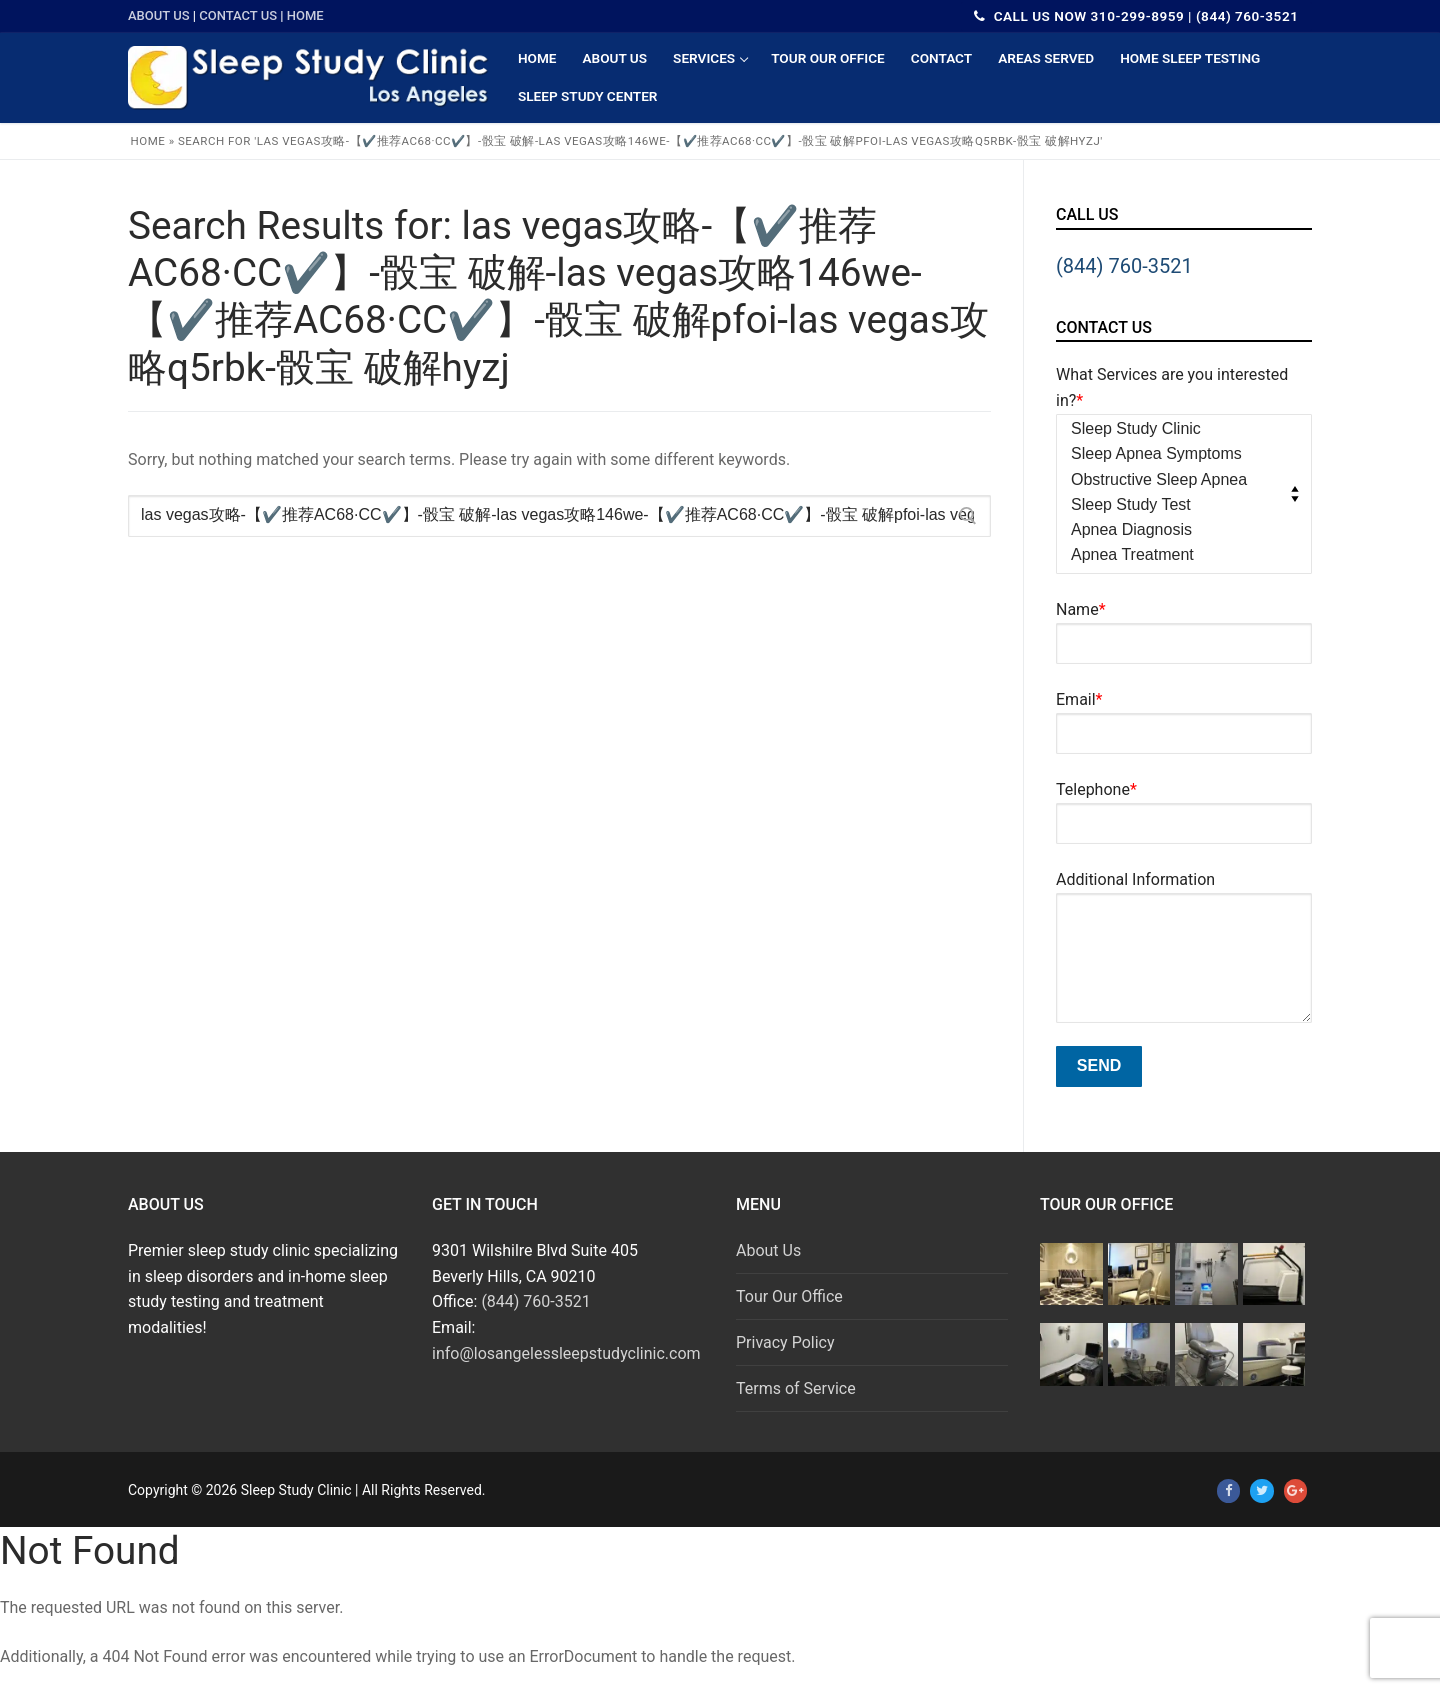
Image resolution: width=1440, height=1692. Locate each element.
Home (305, 15)
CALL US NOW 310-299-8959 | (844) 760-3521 (1136, 16)
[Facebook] (1228, 1490)
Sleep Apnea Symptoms (1178, 455)
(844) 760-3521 (1124, 266)
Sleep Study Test (1178, 506)
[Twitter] (1261, 1490)
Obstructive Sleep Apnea (1178, 481)
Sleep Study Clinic (1178, 430)
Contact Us (238, 15)
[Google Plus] (1295, 1490)
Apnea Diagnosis (1178, 531)
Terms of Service (796, 1388)
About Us (159, 15)
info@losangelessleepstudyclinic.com (566, 1353)
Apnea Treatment (1178, 556)
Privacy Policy (785, 1342)
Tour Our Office (789, 1296)
